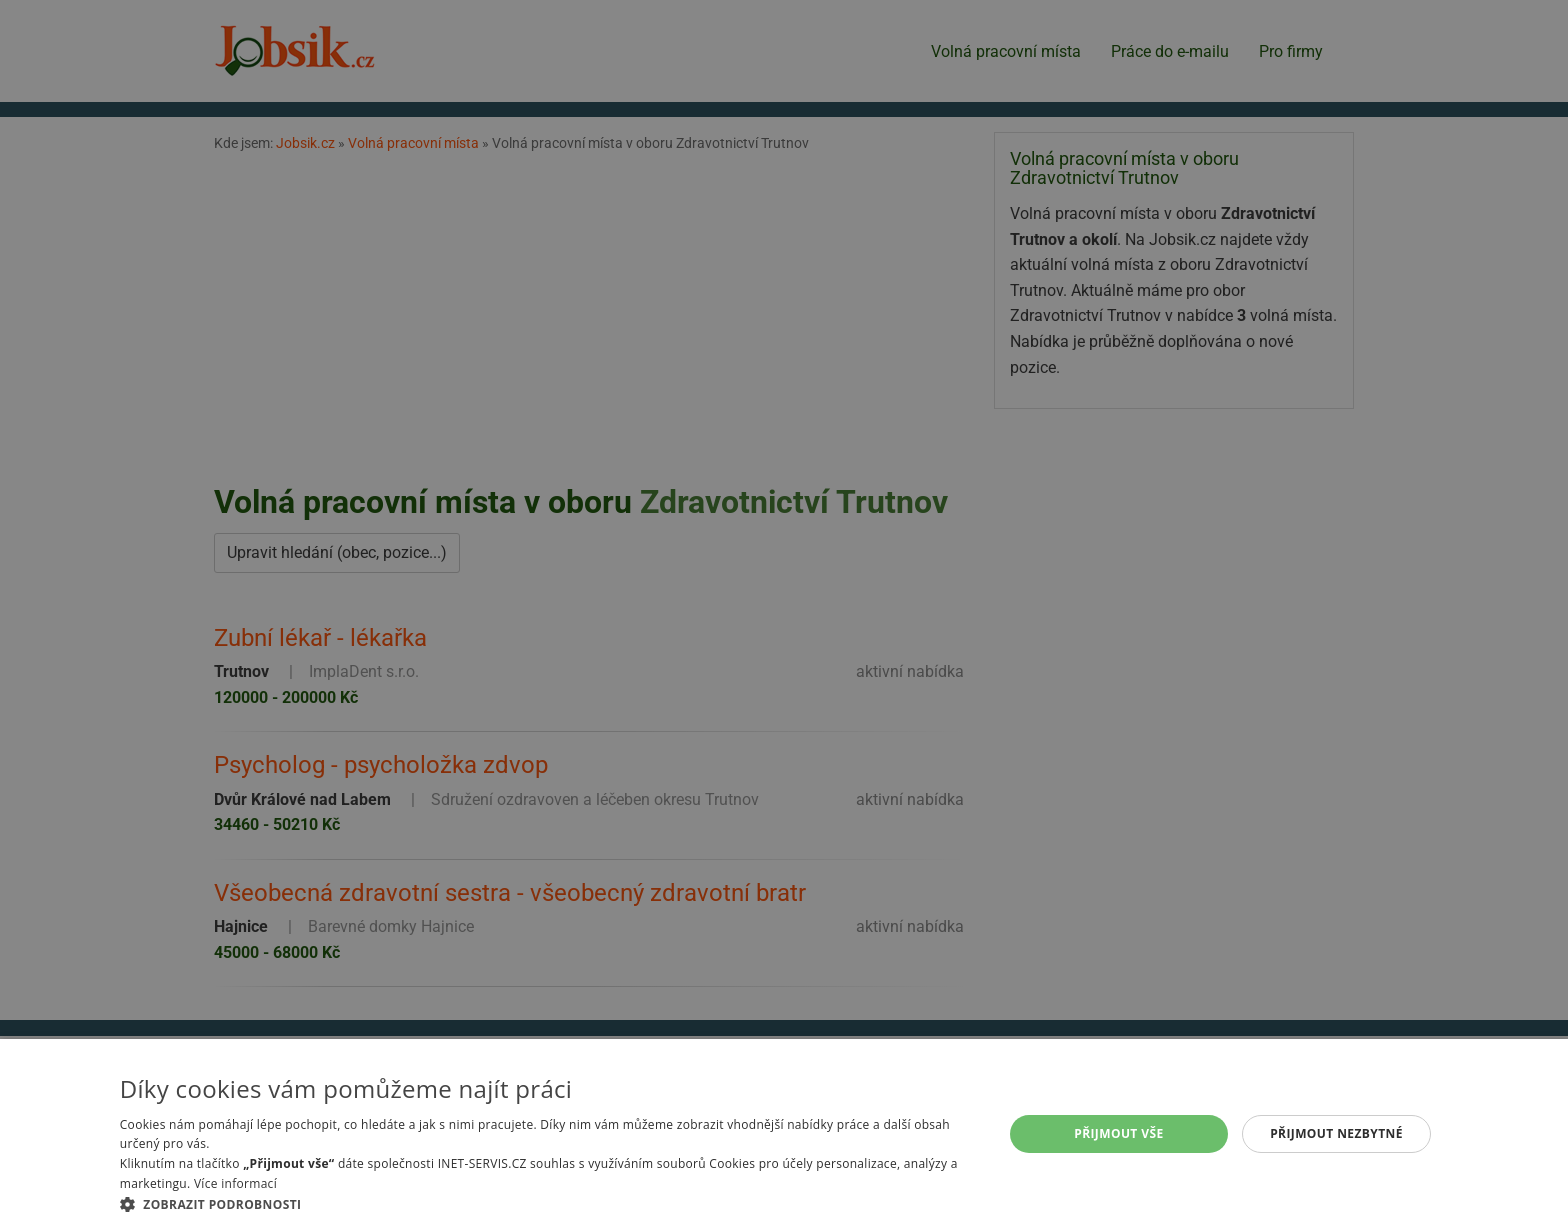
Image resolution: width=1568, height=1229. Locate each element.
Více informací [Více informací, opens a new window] (235, 1183)
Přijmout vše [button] (1118, 1133)
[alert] (784, 614)
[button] (548, 1204)
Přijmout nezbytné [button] (1336, 1133)
